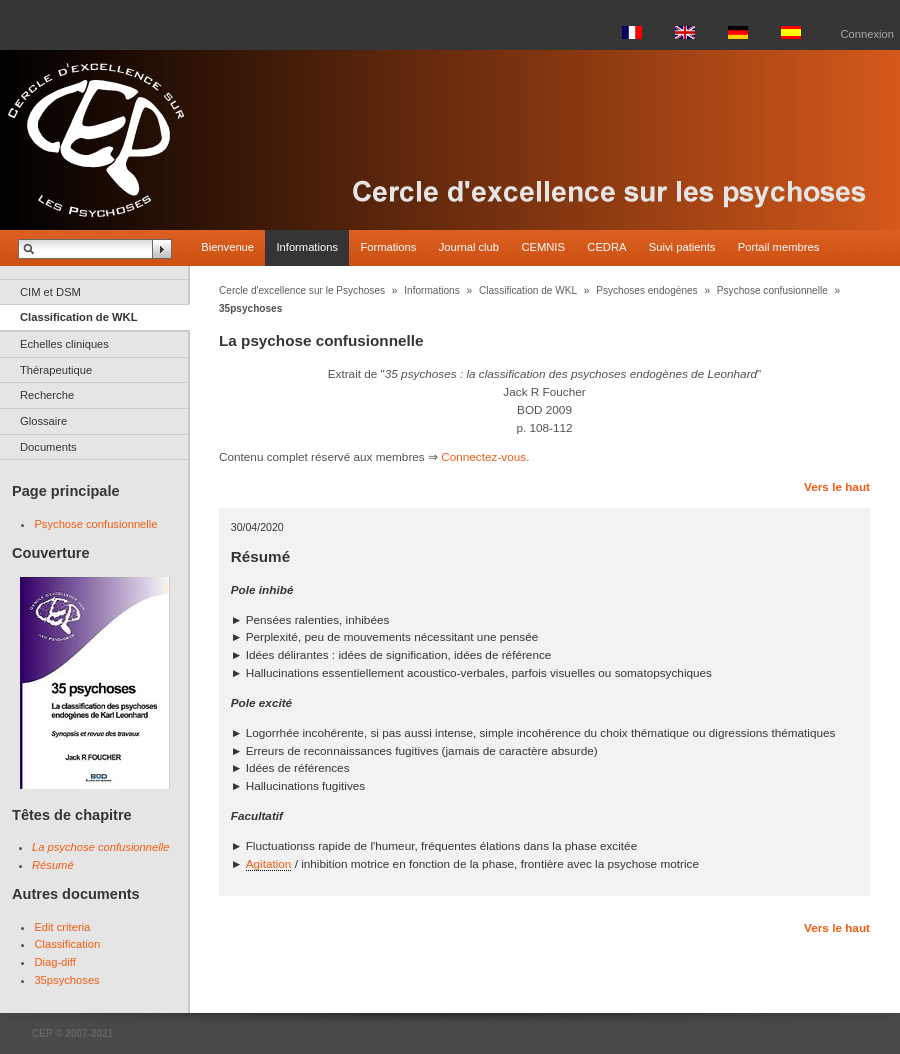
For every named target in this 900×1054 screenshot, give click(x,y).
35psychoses (66, 980)
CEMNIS (543, 247)
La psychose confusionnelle (100, 847)
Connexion (868, 34)
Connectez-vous (483, 456)
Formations (388, 247)
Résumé (53, 865)
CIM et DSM (50, 292)
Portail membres (778, 247)
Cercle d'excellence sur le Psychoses (302, 290)
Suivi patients (682, 247)
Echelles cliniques (64, 344)
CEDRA (606, 247)
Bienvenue (227, 247)
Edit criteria (62, 927)
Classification (67, 944)
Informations (307, 247)
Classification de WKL (79, 317)
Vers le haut (837, 486)
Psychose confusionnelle (95, 524)
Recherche (47, 395)
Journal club (469, 247)
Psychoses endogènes (646, 290)
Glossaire (43, 421)
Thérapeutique (56, 370)
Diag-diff (54, 962)
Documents (48, 447)
